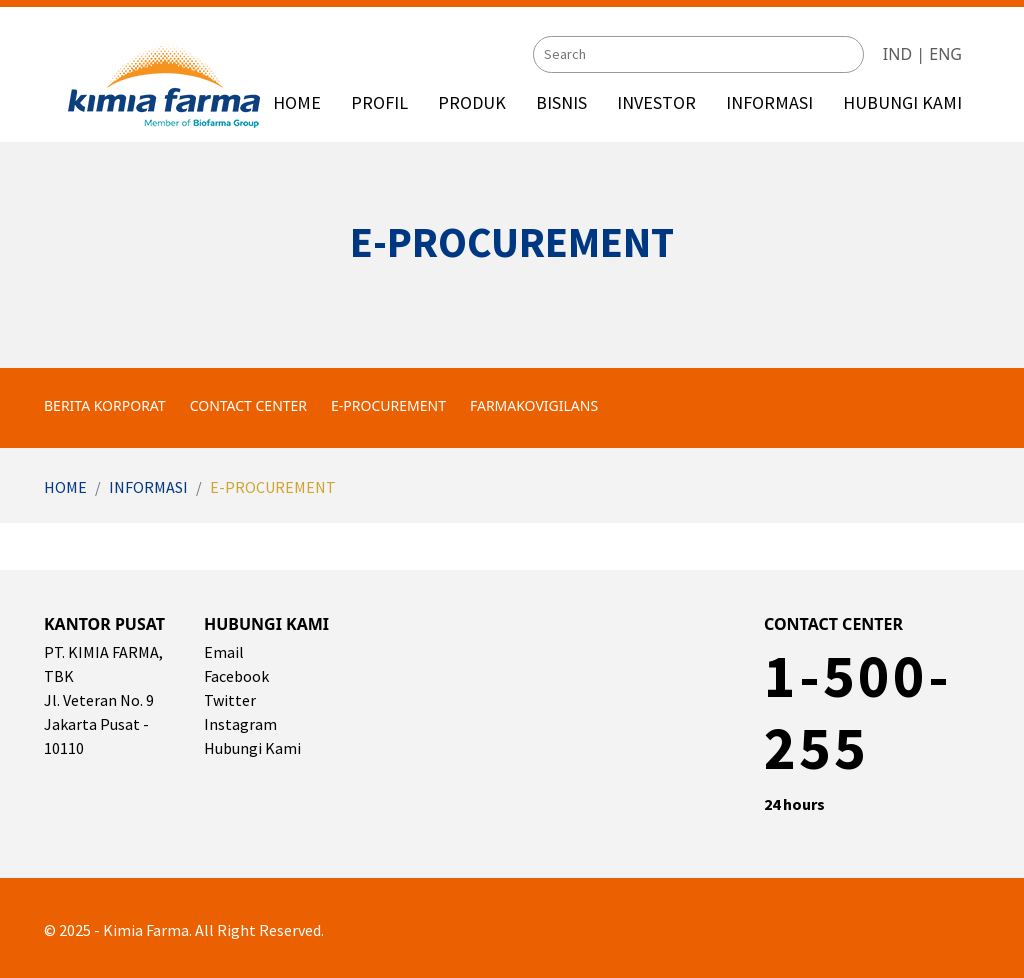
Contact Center (248, 405)
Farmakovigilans (534, 405)
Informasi (148, 487)
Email (224, 652)
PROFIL (379, 102)
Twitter (230, 700)
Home (65, 487)
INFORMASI (769, 102)
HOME (297, 102)
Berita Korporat (105, 405)
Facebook (236, 676)
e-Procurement (388, 405)
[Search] (698, 54)
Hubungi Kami (252, 748)
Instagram (240, 724)
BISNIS (561, 102)
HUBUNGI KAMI (902, 102)
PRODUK (472, 102)
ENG (945, 53)
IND (897, 53)
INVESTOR (656, 102)
